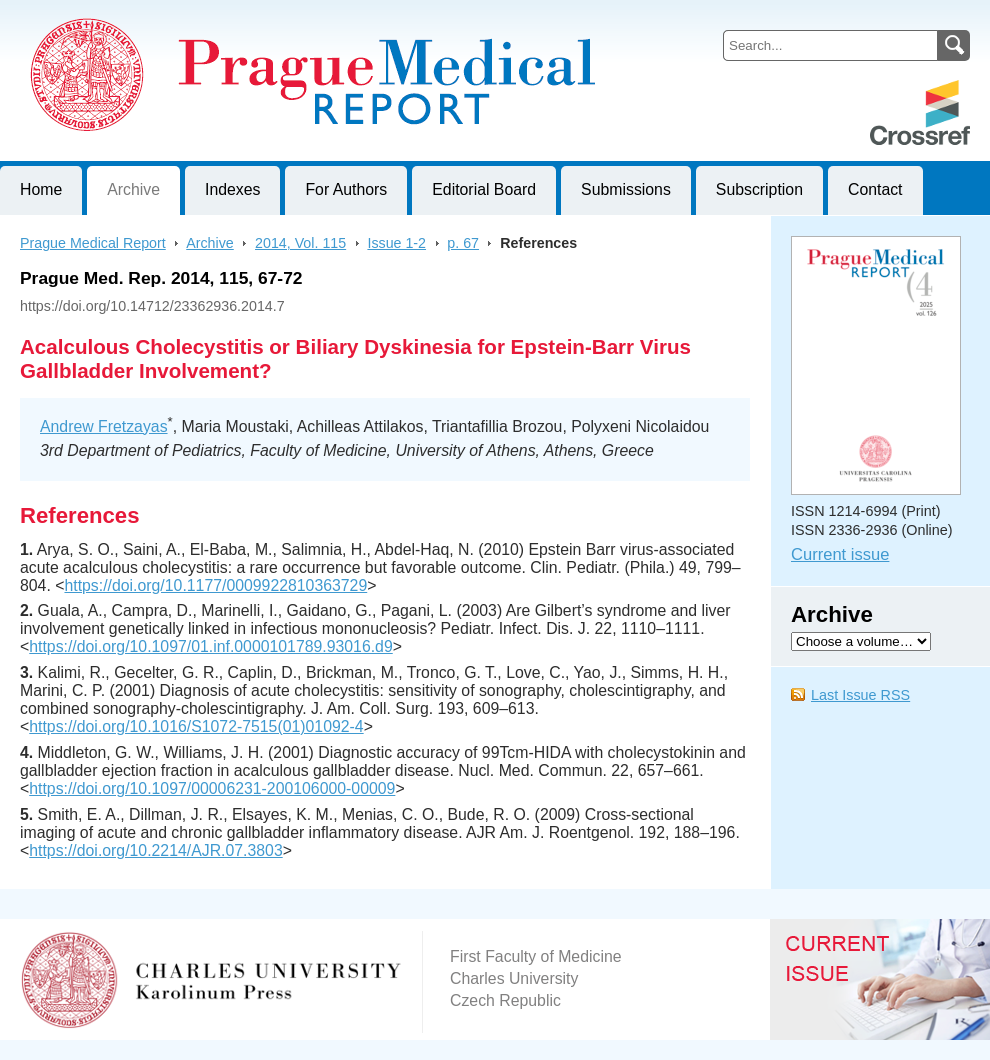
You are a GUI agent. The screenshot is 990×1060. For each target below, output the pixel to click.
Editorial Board (484, 189)
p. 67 (463, 243)
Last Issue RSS (860, 695)
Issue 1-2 (396, 243)
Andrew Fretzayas (104, 426)
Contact (875, 189)
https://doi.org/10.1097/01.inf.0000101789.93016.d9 (210, 646)
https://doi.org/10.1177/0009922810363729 (215, 585)
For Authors (346, 189)
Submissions (626, 189)
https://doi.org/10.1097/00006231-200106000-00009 (212, 788)
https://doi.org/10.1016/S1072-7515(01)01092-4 (196, 726)
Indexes (232, 189)
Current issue (840, 554)
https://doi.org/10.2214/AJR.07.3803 (155, 850)
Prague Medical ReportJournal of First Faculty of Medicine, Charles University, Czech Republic (245, 16)
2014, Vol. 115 (300, 243)
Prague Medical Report (93, 243)
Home (41, 189)
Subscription (759, 189)
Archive (133, 189)
